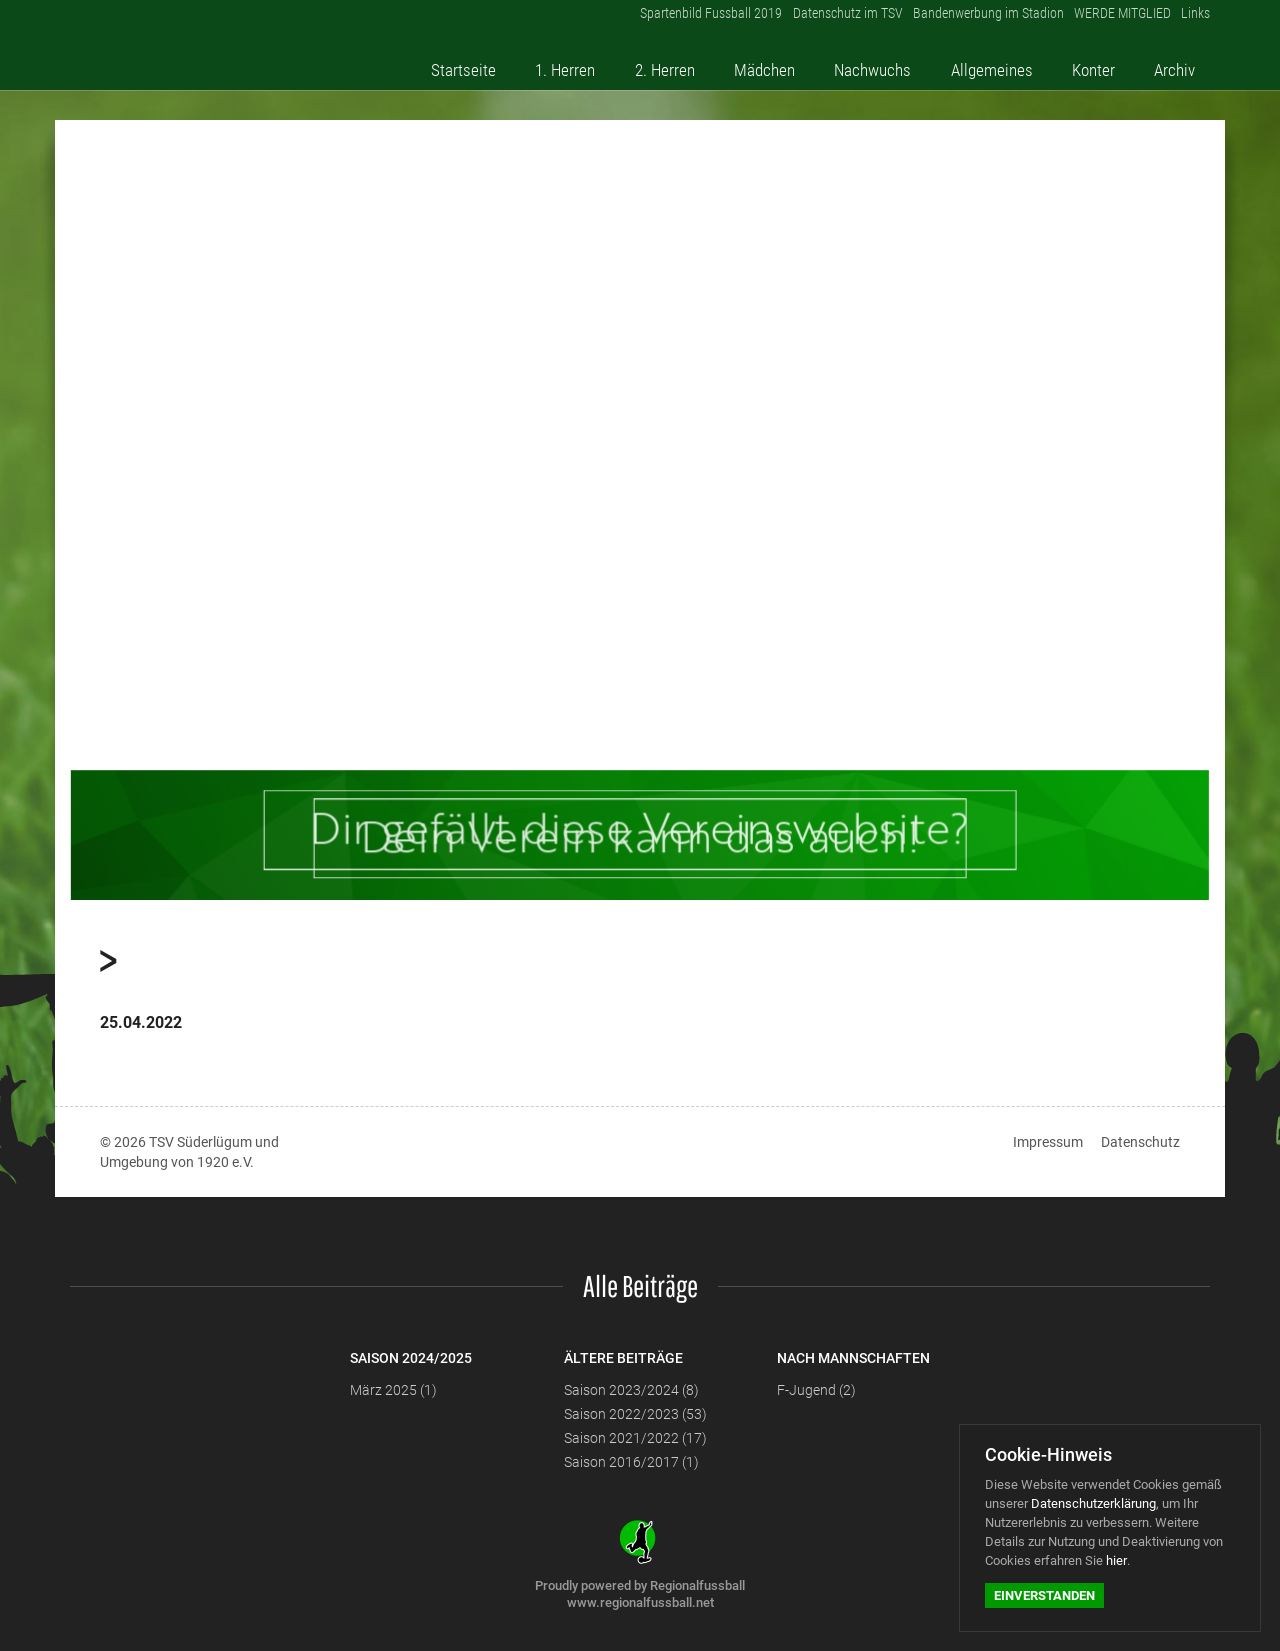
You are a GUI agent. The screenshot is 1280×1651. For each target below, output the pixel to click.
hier (1116, 1560)
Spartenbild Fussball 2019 (670, 19)
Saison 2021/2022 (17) (635, 1438)
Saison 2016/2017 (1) (631, 1462)
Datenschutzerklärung (1093, 1503)
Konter (1109, 63)
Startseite (501, 63)
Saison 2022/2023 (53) (635, 1414)
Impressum (1048, 1142)
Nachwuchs (895, 63)
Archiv (1183, 63)
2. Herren (694, 63)
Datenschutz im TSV (816, 19)
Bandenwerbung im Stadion (966, 19)
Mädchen (790, 63)
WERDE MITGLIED (1110, 19)
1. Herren (598, 63)
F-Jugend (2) (816, 1390)
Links (1192, 19)
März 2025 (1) (393, 1390)
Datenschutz (1140, 1142)
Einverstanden (1044, 1595)
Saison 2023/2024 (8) (631, 1390)
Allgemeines (1012, 63)
